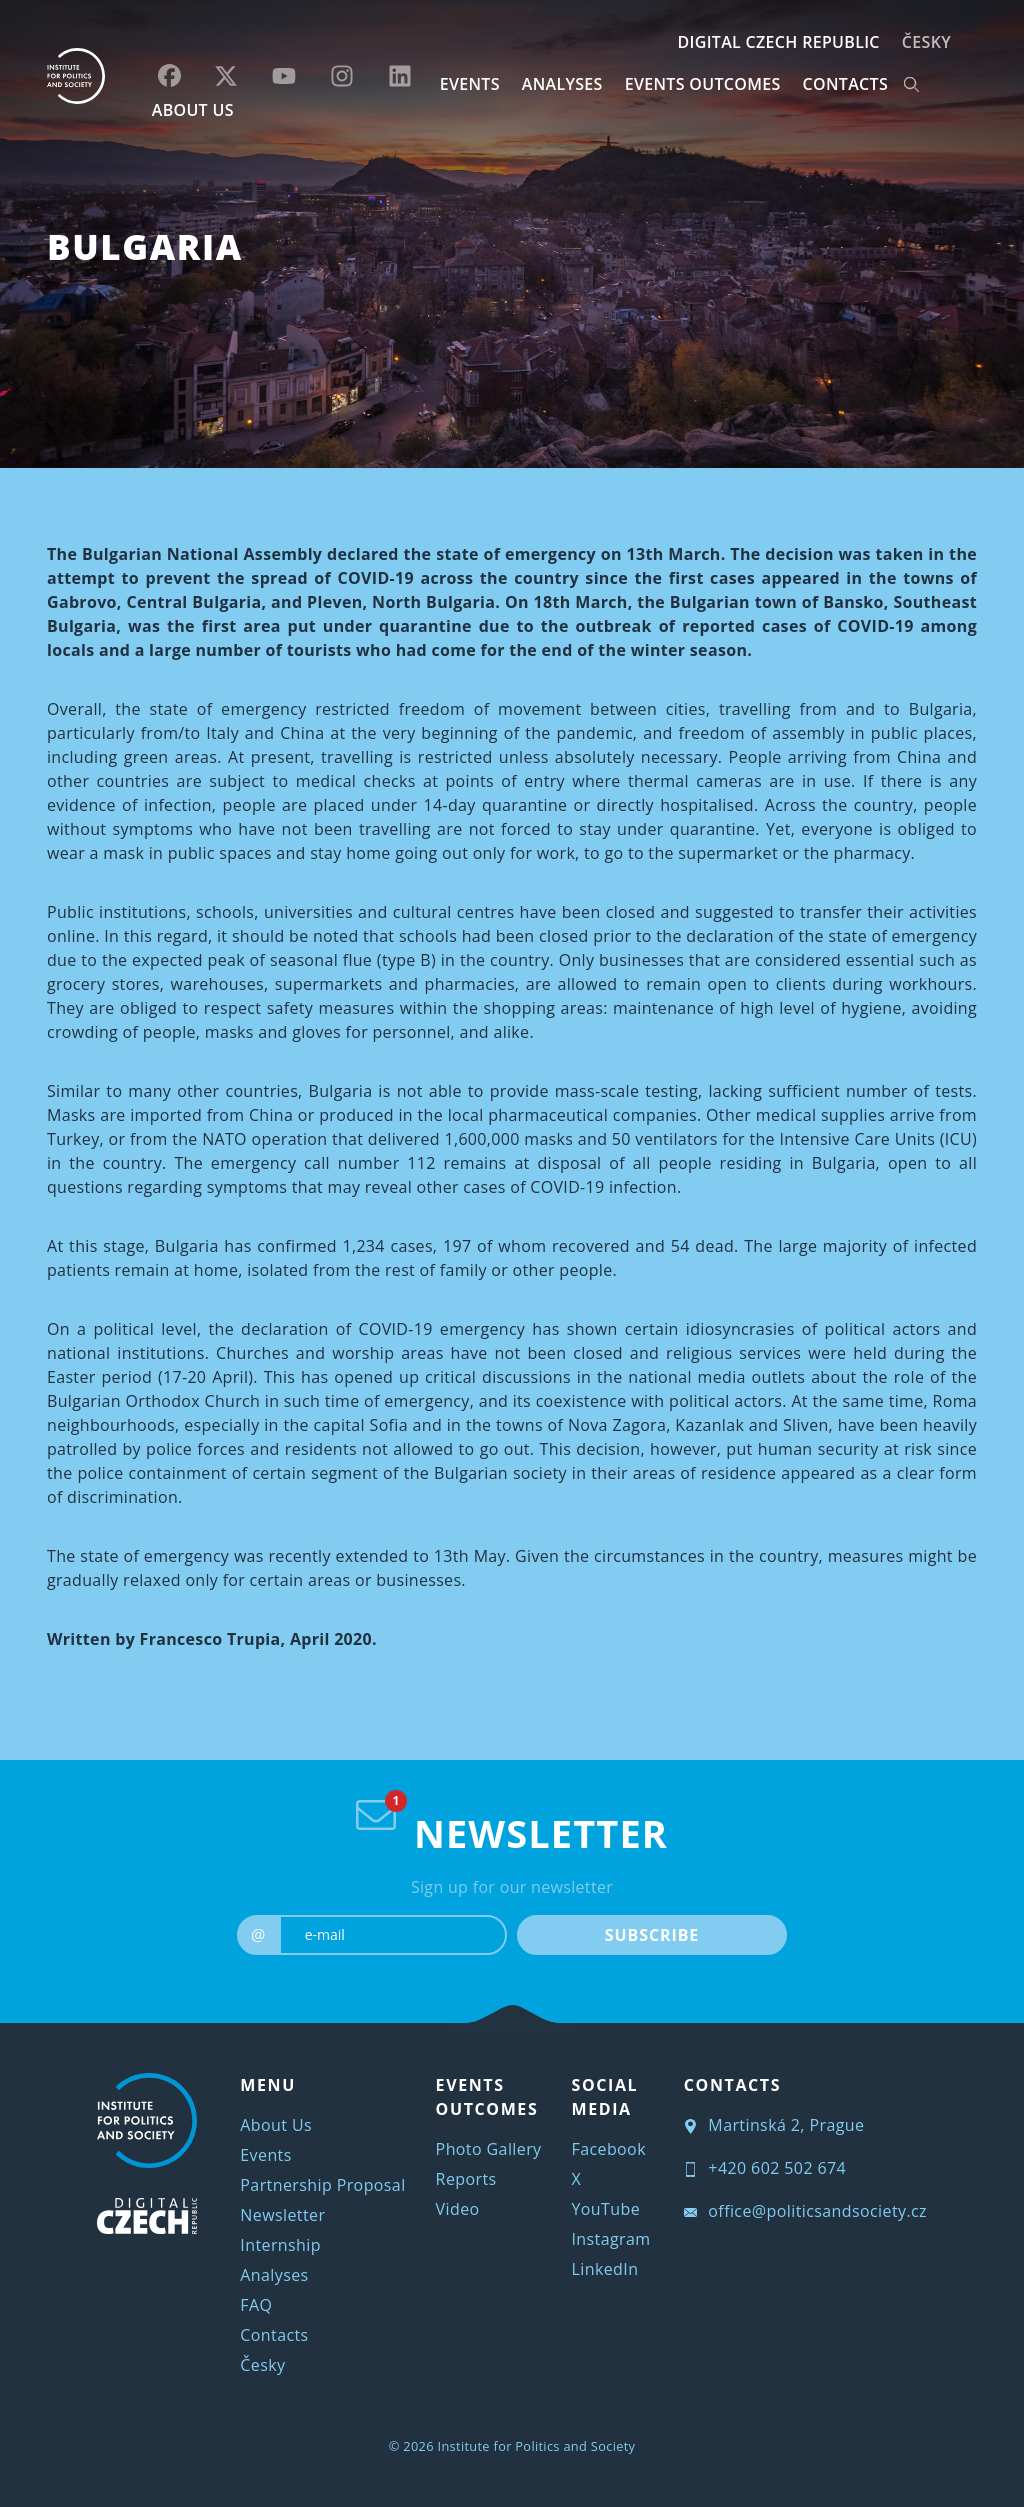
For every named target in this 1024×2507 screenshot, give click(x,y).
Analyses (562, 84)
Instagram (611, 2239)
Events (265, 2155)
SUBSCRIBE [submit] (652, 1935)
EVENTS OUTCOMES (703, 84)
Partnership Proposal (322, 2185)
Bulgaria (145, 246)
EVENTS (470, 84)
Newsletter (282, 2215)
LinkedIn (605, 2269)
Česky (926, 42)
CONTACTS (845, 84)
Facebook (609, 2149)
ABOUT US (193, 110)
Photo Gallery (489, 2149)
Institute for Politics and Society (537, 2446)
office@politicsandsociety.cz (805, 2211)
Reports (466, 2179)
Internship (280, 2245)
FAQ (256, 2305)
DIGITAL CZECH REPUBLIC (778, 42)
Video (458, 2209)
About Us (276, 2125)
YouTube (606, 2209)
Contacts (274, 2335)
